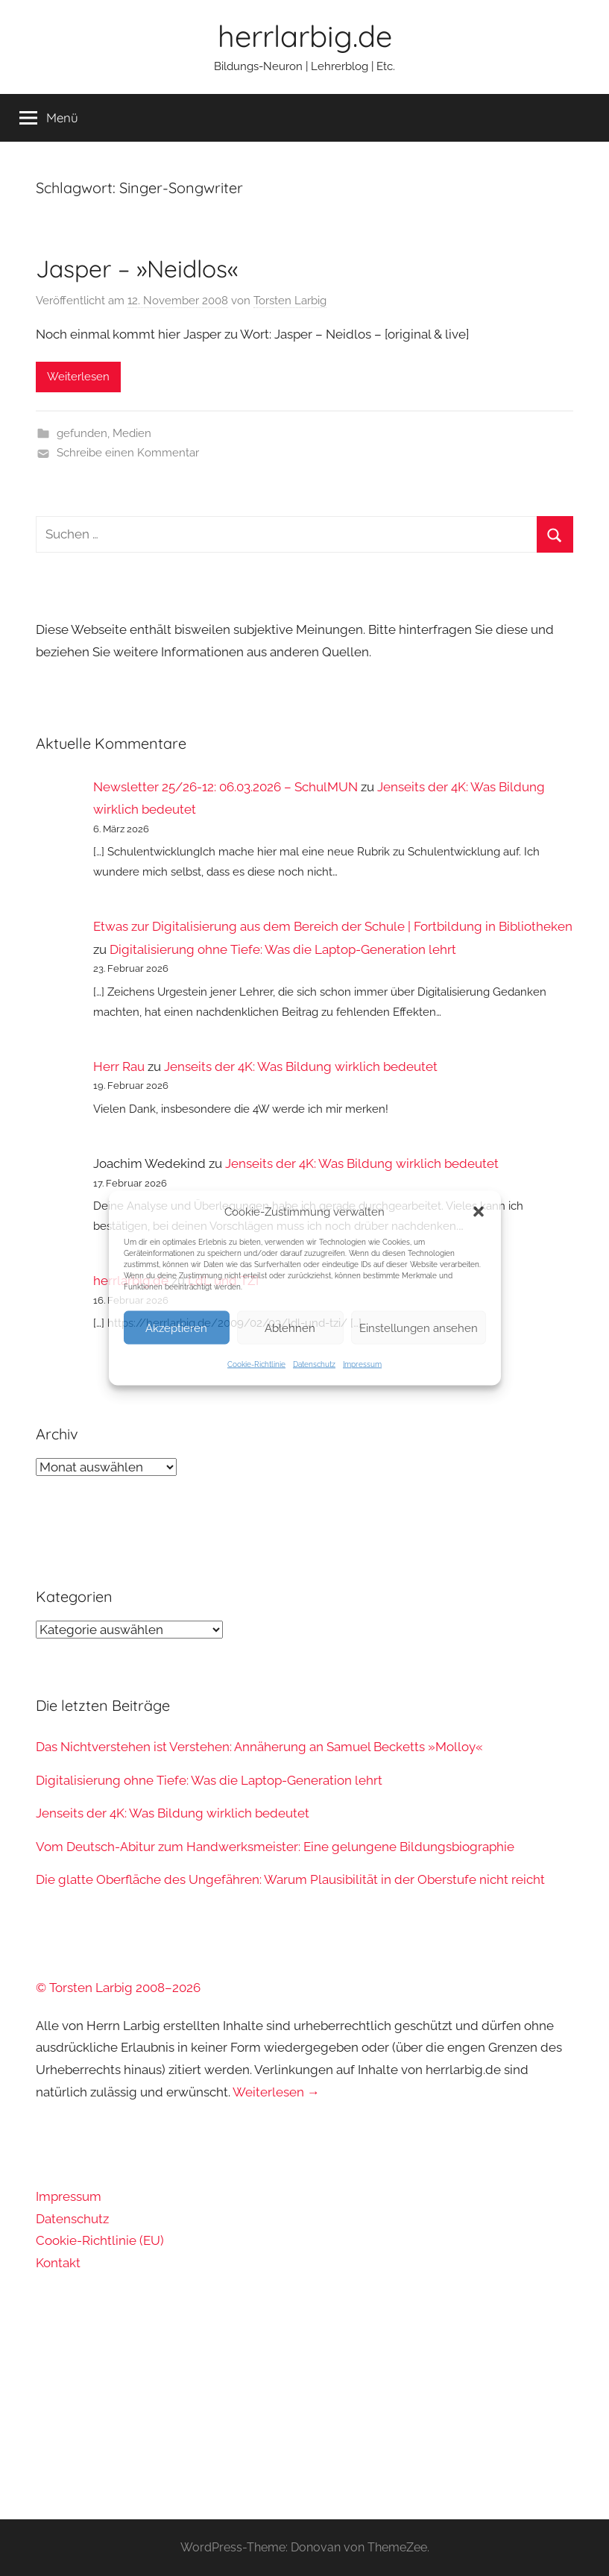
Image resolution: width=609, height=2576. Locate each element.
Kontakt (58, 2262)
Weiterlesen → (276, 2092)
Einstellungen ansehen (418, 1327)
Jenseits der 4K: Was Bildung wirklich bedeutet (301, 1066)
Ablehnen (290, 1327)
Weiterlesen (78, 376)
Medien (132, 433)
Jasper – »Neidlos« (137, 268)
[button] (478, 1211)
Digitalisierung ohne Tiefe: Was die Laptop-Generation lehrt (283, 949)
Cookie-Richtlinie (256, 1364)
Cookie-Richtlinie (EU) (100, 2240)
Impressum (362, 1364)
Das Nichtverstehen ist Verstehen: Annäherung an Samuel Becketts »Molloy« (259, 1746)
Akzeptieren (176, 1327)
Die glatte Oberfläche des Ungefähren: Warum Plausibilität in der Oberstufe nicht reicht (290, 1879)
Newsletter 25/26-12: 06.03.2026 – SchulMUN (225, 786)
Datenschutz (314, 1364)
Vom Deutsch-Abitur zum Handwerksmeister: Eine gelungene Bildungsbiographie (275, 1846)
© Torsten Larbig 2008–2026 (118, 1987)
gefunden (82, 433)
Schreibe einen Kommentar (128, 452)
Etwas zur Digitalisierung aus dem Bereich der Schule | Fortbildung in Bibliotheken (332, 926)
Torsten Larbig (289, 300)
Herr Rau (119, 1066)
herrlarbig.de (305, 35)
